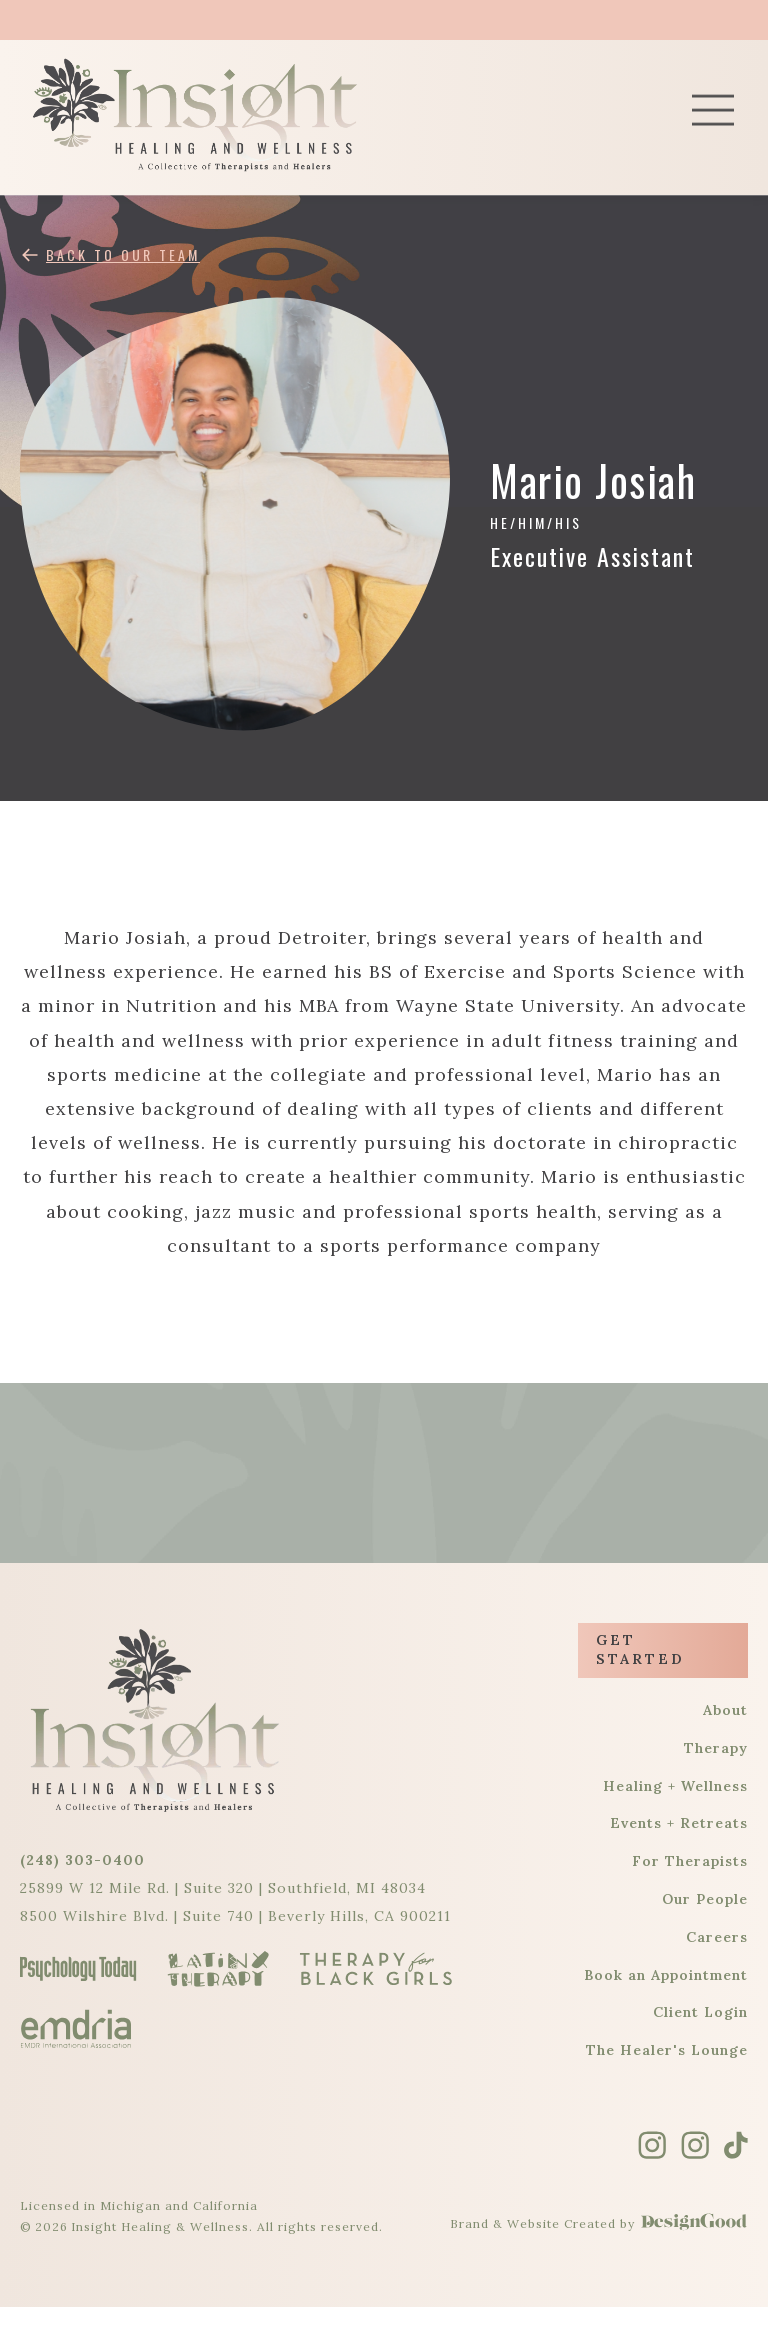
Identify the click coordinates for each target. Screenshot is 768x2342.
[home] (240, 115)
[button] (713, 114)
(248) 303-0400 (82, 1860)
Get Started (640, 1650)
